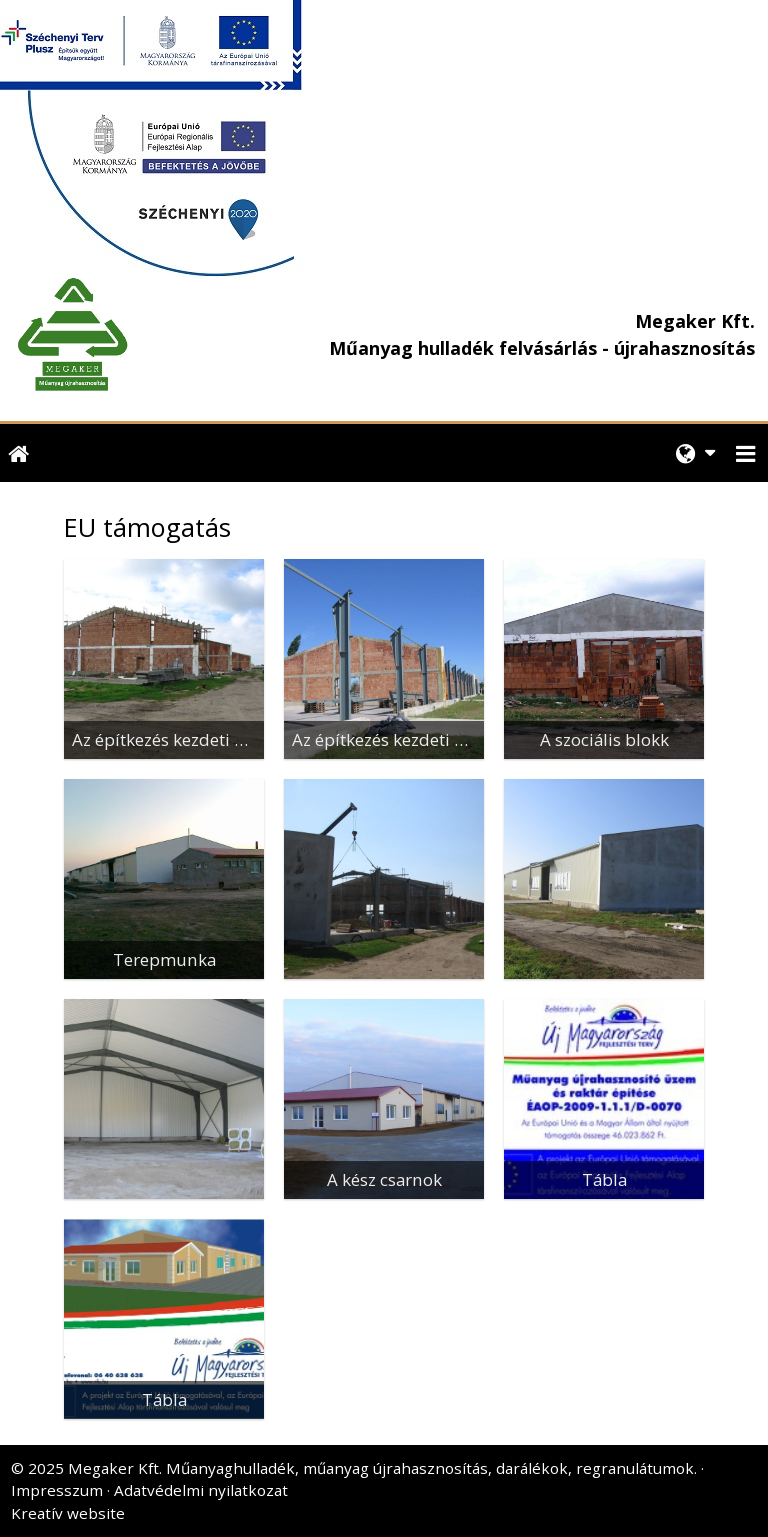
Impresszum (57, 1490)
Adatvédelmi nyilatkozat (201, 1490)
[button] (746, 453)
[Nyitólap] (146, 335)
